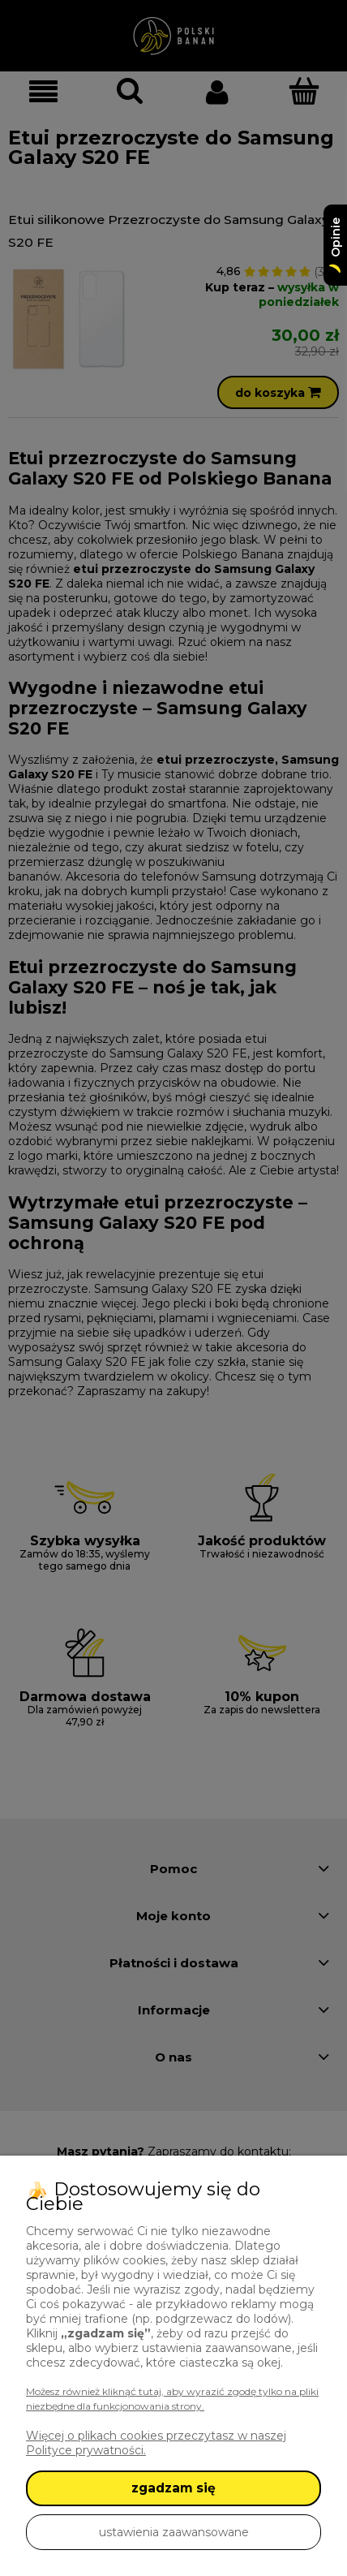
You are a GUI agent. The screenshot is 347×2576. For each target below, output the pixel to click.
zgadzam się (173, 2488)
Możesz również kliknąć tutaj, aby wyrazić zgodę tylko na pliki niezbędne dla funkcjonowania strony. (172, 2398)
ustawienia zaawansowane (174, 2532)
